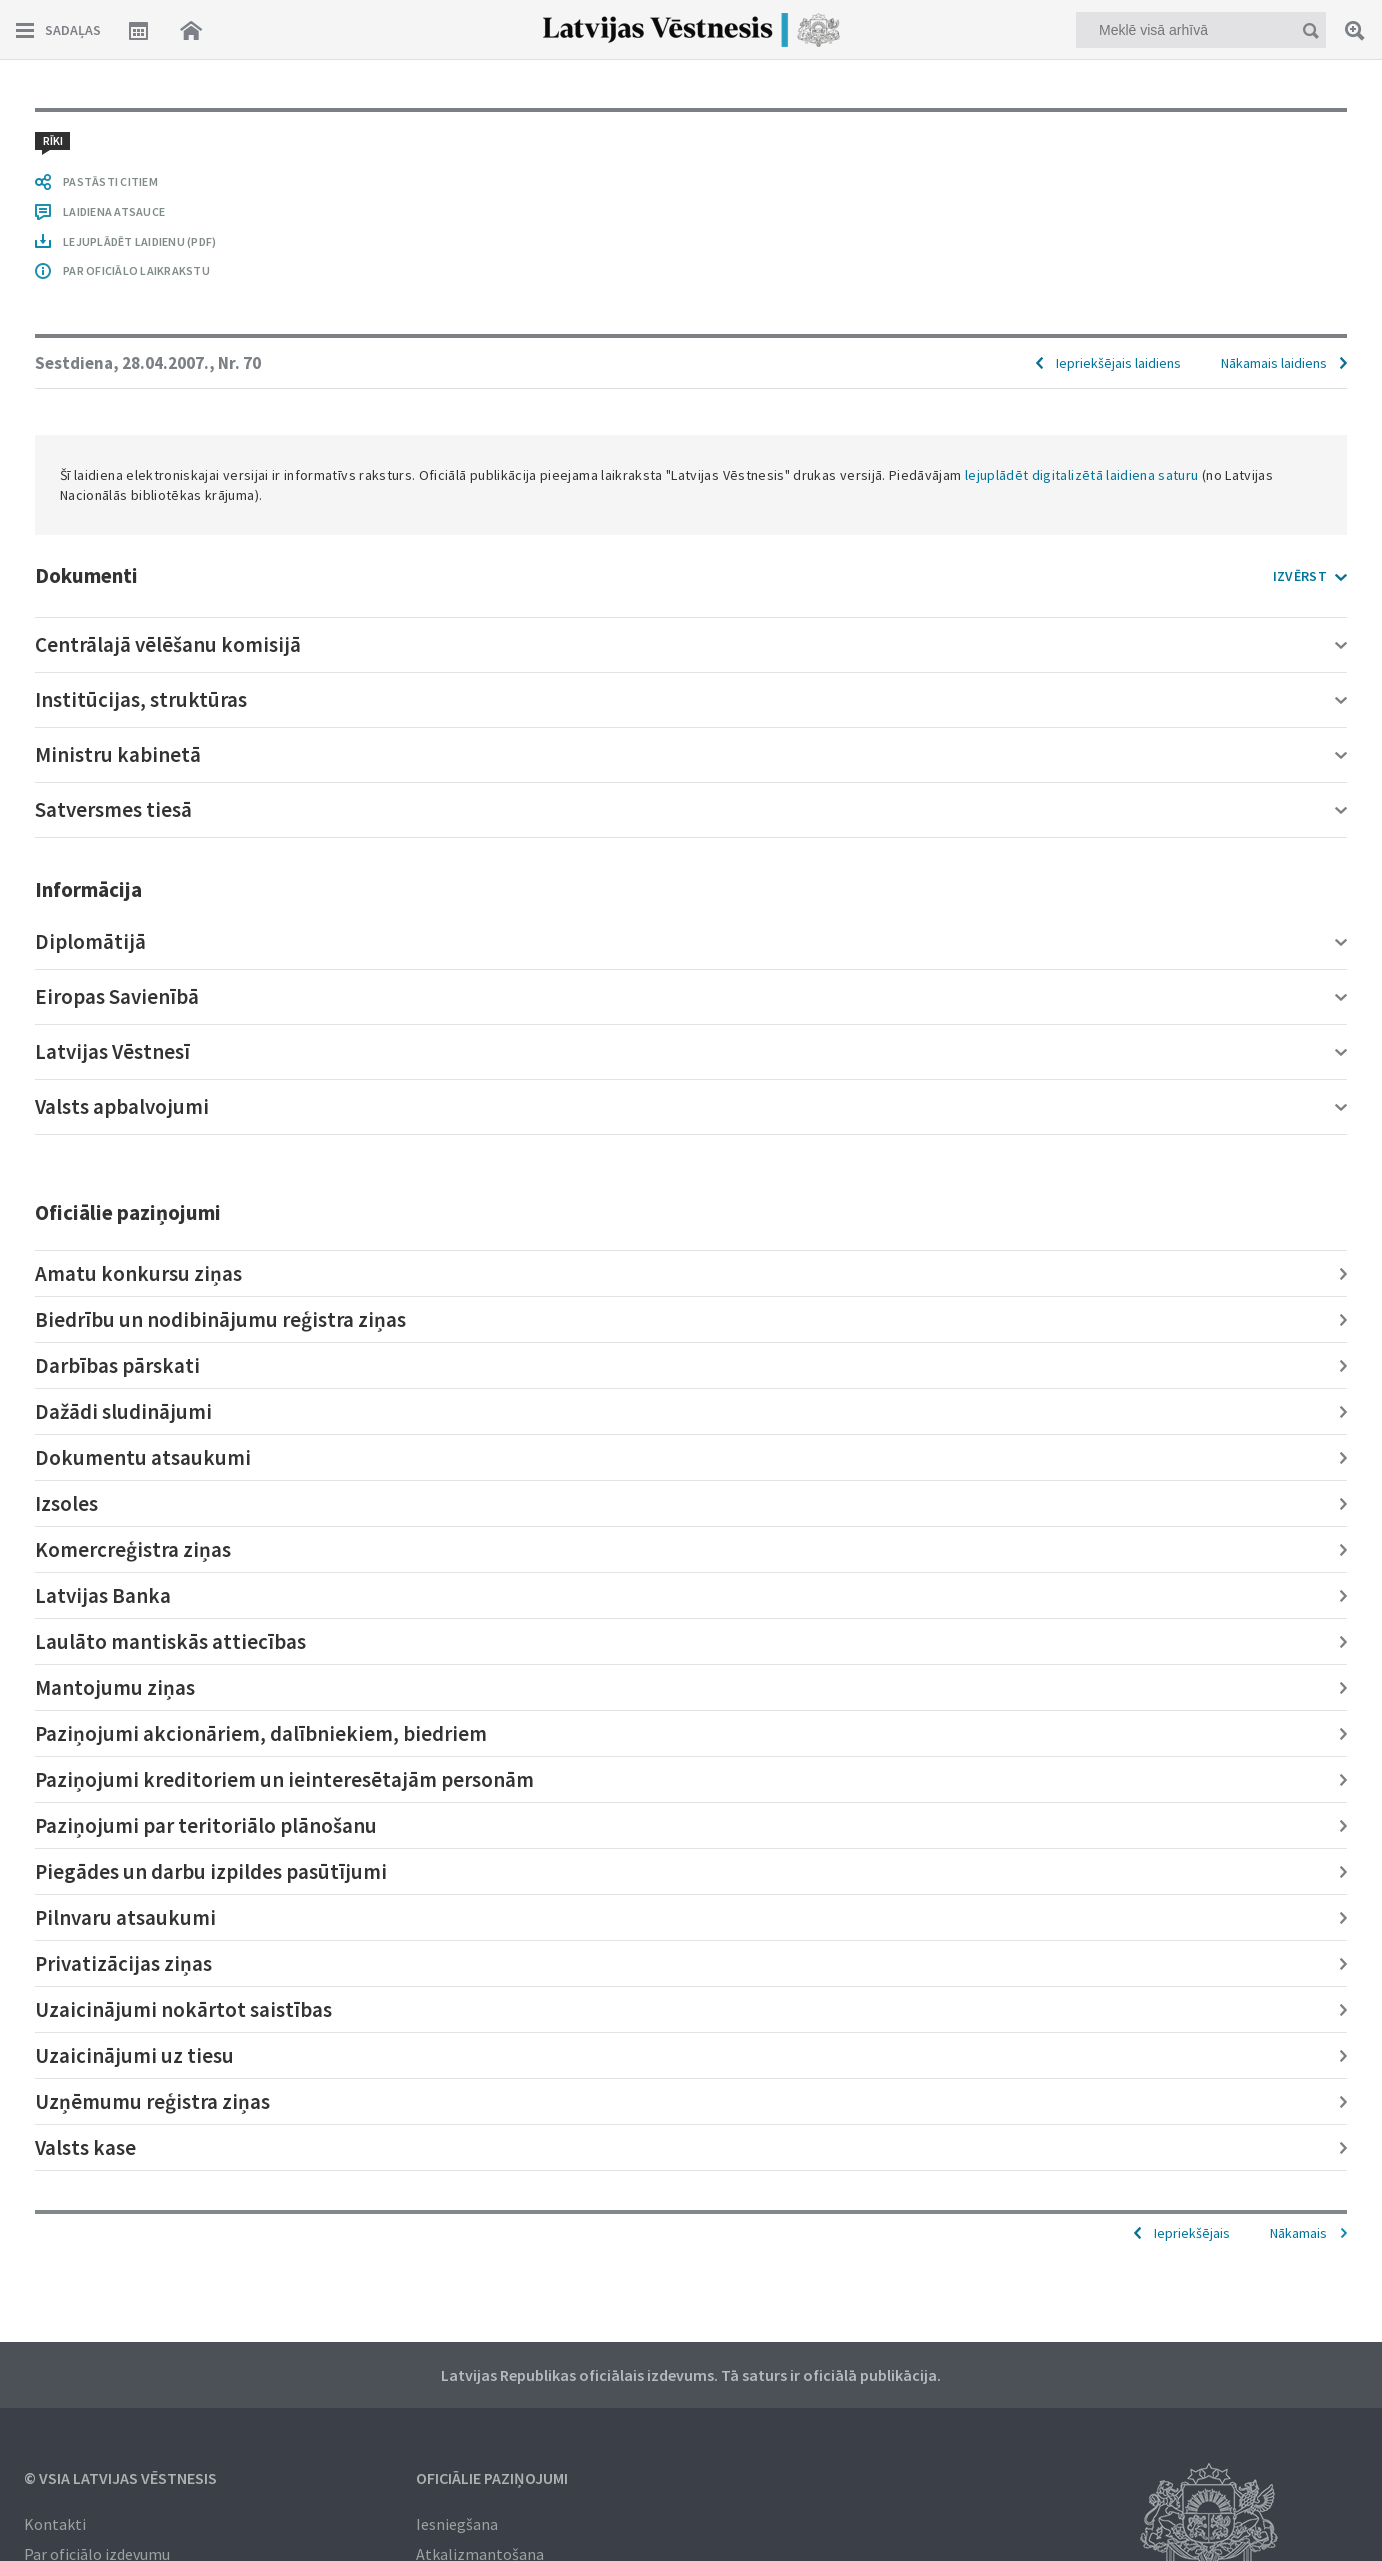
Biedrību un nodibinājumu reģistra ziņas (220, 1319)
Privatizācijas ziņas (123, 1963)
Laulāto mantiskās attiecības (170, 1641)
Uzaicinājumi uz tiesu (134, 2055)
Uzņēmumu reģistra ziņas (152, 2101)
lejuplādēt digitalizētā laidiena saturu (1082, 475)
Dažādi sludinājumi (123, 1411)
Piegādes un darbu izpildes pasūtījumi (211, 1871)
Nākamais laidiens (1274, 363)
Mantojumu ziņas (115, 1687)
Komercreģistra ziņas (133, 1549)
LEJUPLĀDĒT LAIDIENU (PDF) (139, 241)
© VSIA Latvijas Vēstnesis (120, 2478)
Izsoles (66, 1503)
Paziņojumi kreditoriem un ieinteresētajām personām (284, 1779)
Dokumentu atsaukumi (143, 1457)
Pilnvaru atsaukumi (125, 1917)
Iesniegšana (457, 2524)
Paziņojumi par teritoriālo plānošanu (206, 1825)
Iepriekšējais (1192, 2233)
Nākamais (1298, 2233)
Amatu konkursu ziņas (138, 1273)
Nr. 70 (239, 363)
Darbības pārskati (117, 1365)
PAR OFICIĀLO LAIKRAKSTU (136, 270)
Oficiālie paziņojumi (492, 2478)
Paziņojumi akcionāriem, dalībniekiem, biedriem (261, 1733)
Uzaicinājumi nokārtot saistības (183, 2009)
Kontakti (55, 2524)
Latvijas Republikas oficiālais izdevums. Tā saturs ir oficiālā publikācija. (691, 2375)
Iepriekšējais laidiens (1118, 363)
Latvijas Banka (103, 1595)
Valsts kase (85, 2147)
